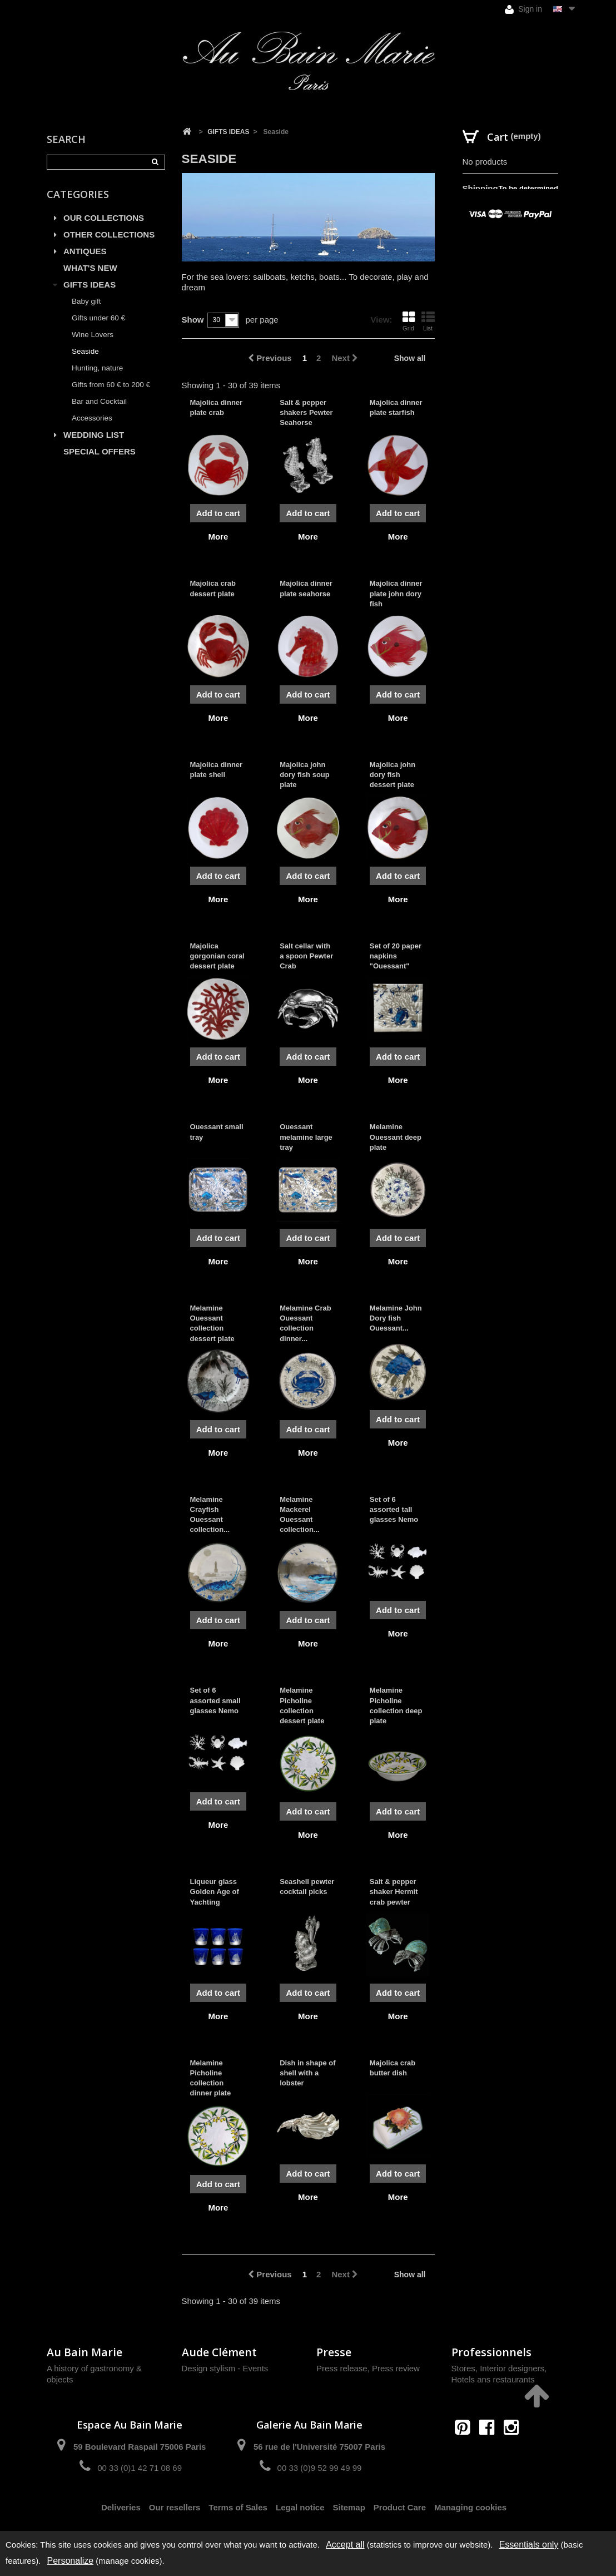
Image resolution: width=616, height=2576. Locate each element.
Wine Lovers (92, 334)
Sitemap (349, 2507)
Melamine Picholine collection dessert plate (302, 1705)
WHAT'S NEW (90, 268)
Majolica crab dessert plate (213, 588)
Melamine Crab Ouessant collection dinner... (305, 1323)
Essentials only (529, 2544)
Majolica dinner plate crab (216, 407)
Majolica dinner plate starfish (396, 407)
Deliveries (121, 2507)
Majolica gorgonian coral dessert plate (217, 956)
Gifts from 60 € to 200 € (111, 384)
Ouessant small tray (217, 1132)
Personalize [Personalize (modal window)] (70, 2560)
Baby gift (86, 301)
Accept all (345, 2544)
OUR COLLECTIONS (103, 218)
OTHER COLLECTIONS (109, 234)
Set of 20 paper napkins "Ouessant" (395, 956)
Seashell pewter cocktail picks (307, 1886)
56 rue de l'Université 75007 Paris (319, 2446)
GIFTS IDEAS (89, 284)
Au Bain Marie (84, 2352)
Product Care (400, 2507)
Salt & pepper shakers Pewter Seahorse (306, 412)
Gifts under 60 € (98, 318)
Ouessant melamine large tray (306, 1137)
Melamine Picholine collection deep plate (396, 1705)
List (428, 321)
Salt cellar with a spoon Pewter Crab (306, 956)
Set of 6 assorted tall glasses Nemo (394, 1509)
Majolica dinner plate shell (216, 769)
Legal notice (300, 2507)
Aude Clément (219, 2352)
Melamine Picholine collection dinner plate (210, 2078)
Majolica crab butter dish (392, 2068)
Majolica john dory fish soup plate (305, 774)
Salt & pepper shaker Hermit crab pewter (394, 1891)
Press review (396, 2368)
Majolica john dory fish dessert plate (392, 774)
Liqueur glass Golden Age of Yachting (214, 1891)
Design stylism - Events (225, 2368)
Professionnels (491, 2352)
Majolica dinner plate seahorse (306, 588)
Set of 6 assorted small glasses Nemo (215, 1700)
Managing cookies (470, 2507)
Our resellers (175, 2507)
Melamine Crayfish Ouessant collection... (210, 1514)
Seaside (85, 351)
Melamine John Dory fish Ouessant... (396, 1318)
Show (193, 319)
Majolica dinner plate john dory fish (396, 593)
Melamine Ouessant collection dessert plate (212, 1323)
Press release (341, 2368)
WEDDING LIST (93, 434)
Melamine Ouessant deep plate (395, 1137)
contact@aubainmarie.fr (490, 2451)
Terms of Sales (237, 2507)
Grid (409, 321)
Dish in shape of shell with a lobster (307, 2073)
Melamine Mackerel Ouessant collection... (300, 1514)
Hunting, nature (97, 368)
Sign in (523, 9)
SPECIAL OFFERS (99, 451)
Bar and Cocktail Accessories (99, 409)
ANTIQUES (85, 251)
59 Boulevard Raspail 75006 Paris (139, 2446)
